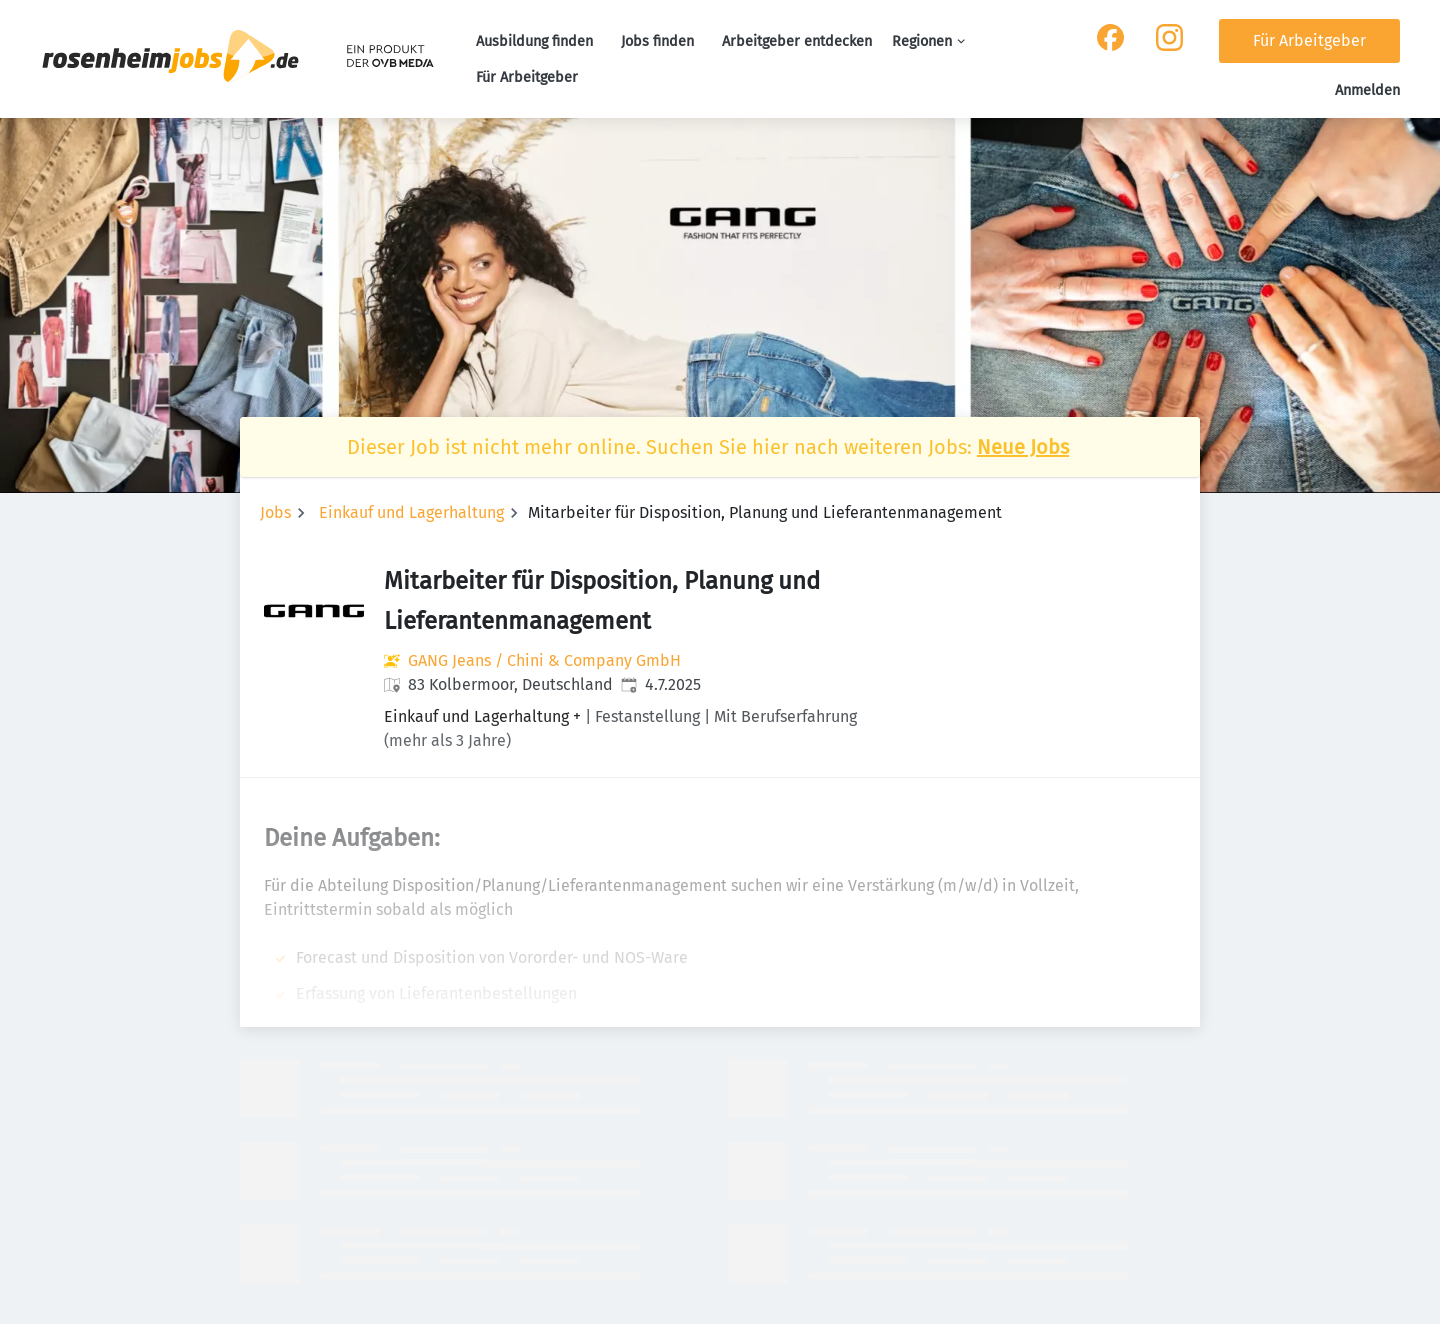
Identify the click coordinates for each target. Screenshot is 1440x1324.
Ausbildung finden (534, 41)
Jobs (275, 512)
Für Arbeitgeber (527, 77)
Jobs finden (657, 41)
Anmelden (1367, 90)
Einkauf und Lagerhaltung (411, 512)
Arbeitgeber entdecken (797, 41)
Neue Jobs (1023, 447)
